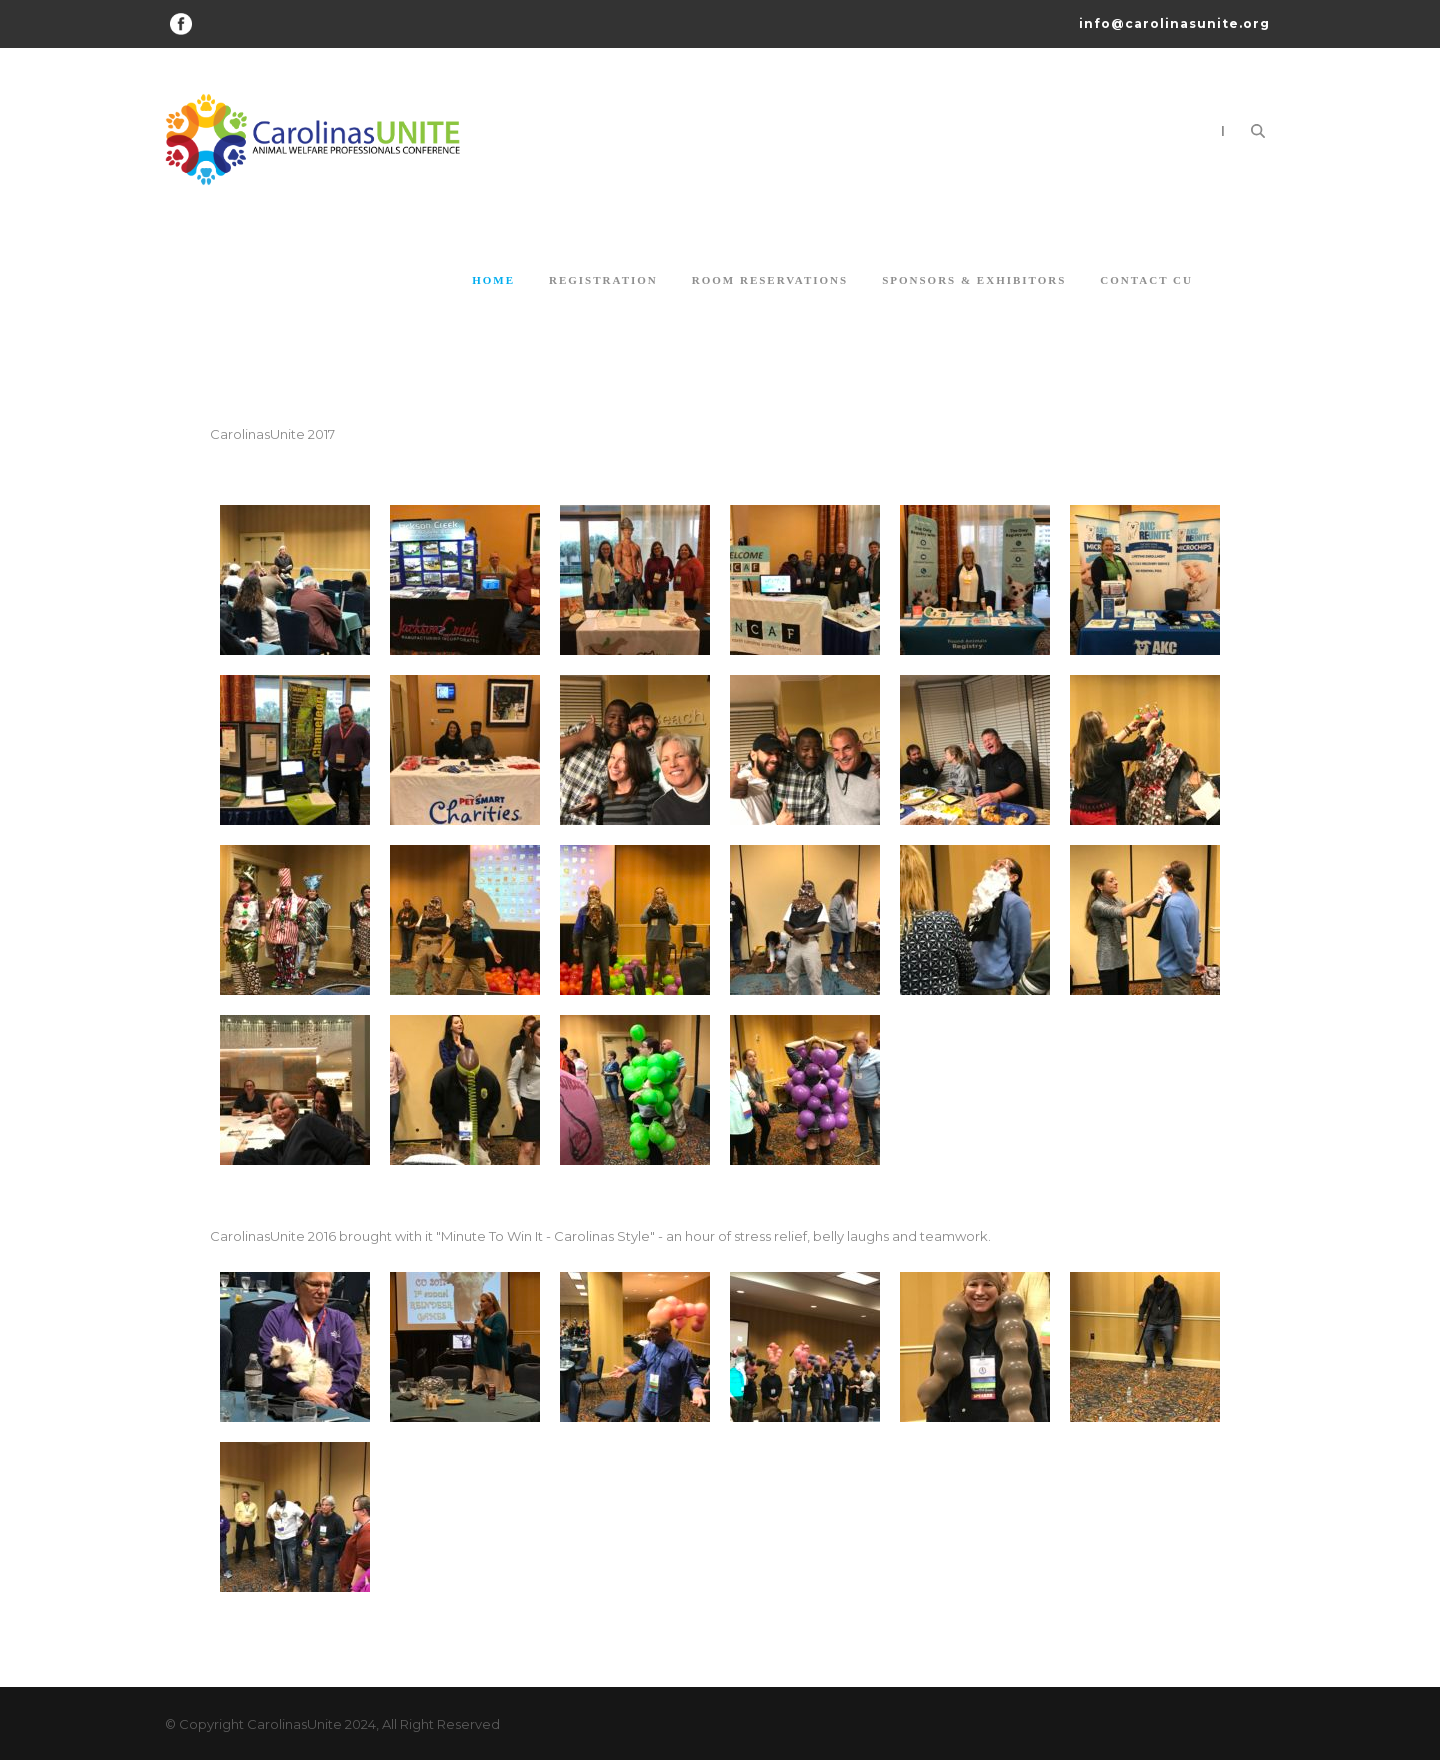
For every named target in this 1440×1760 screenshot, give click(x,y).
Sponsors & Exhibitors (974, 280)
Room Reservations (770, 280)
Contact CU (1146, 280)
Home (493, 280)
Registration (603, 280)
